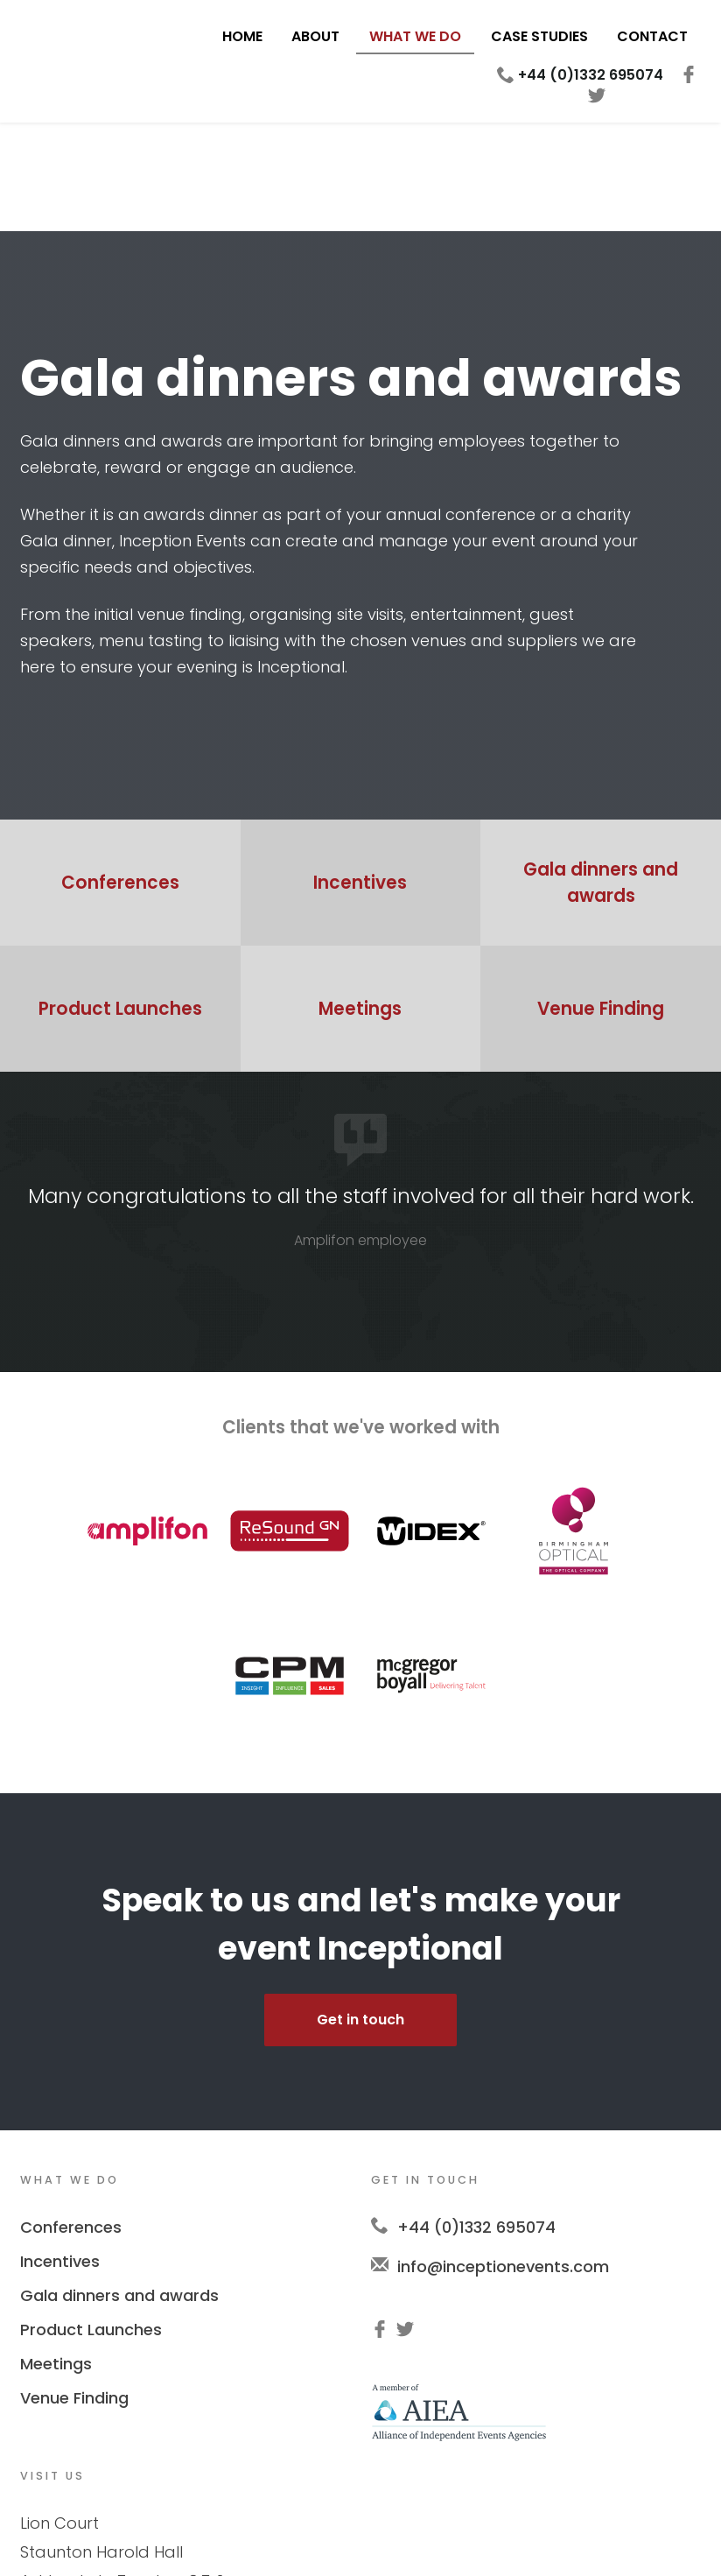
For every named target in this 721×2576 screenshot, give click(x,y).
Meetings (56, 2255)
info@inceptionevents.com (503, 2158)
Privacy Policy (351, 2540)
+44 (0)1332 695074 (590, 75)
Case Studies (539, 36)
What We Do (415, 36)
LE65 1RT (208, 2472)
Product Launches (91, 2221)
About (315, 36)
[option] (361, 1107)
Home (242, 36)
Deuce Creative (535, 2540)
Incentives (60, 2153)
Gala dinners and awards (119, 2187)
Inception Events (81, 53)
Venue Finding (74, 2289)
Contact (652, 36)
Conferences (71, 2118)
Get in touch (360, 1911)
